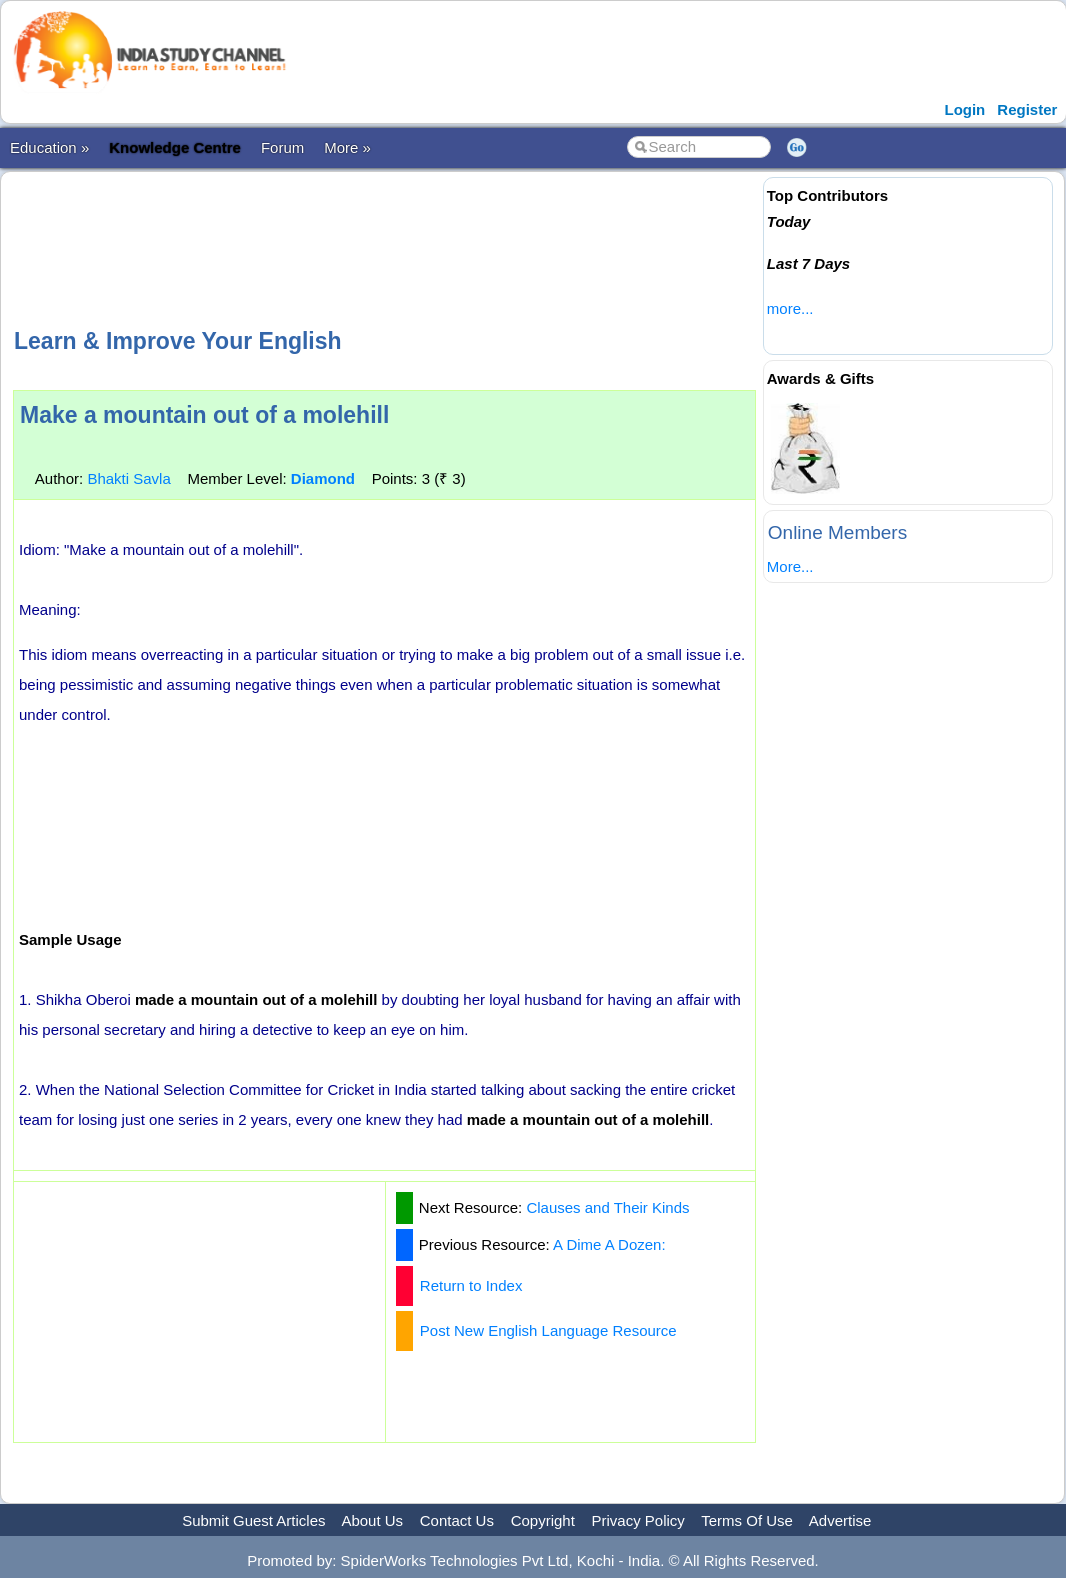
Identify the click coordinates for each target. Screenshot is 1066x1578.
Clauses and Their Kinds (607, 1207)
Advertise (840, 1520)
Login (964, 109)
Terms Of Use (747, 1520)
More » (347, 147)
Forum (282, 147)
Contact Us (457, 1520)
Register (1027, 109)
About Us (372, 1520)
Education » (49, 147)
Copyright (543, 1520)
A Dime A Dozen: (609, 1244)
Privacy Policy (638, 1520)
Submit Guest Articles (253, 1520)
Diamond (323, 478)
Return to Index (471, 1285)
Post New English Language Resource (548, 1330)
